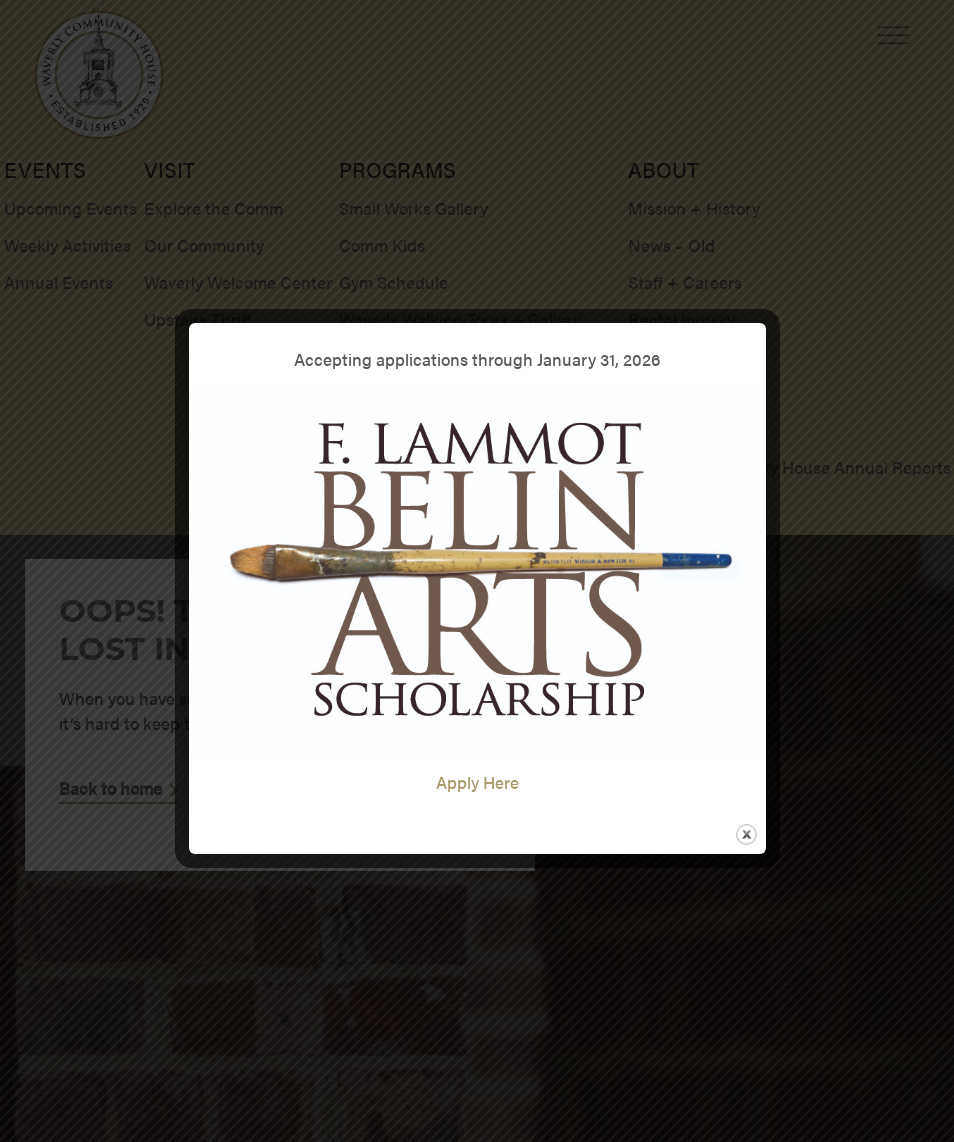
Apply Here (477, 782)
